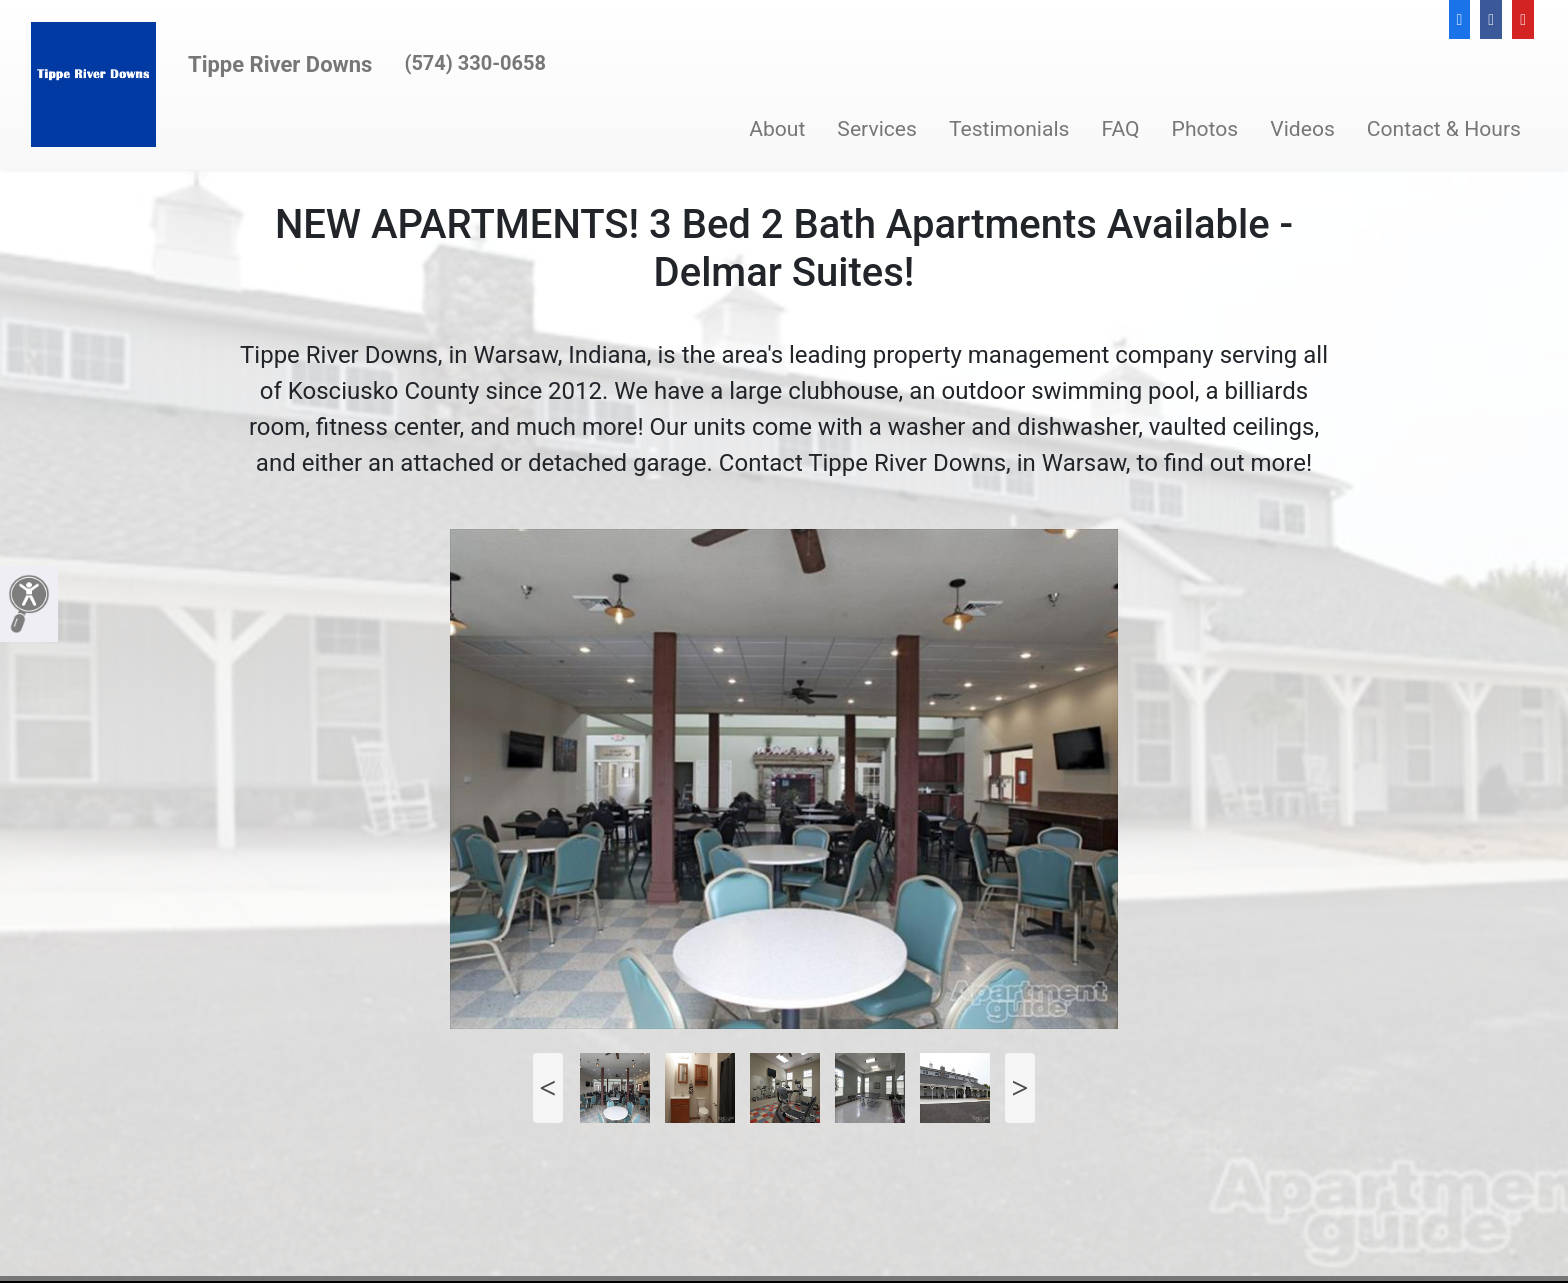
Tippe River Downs (280, 64)
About (777, 128)
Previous (548, 1088)
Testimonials (1009, 128)
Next (1020, 1088)
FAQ (1120, 128)
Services (877, 128)
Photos (1205, 128)
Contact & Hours (1444, 128)
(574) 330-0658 (475, 63)
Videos (1302, 128)
